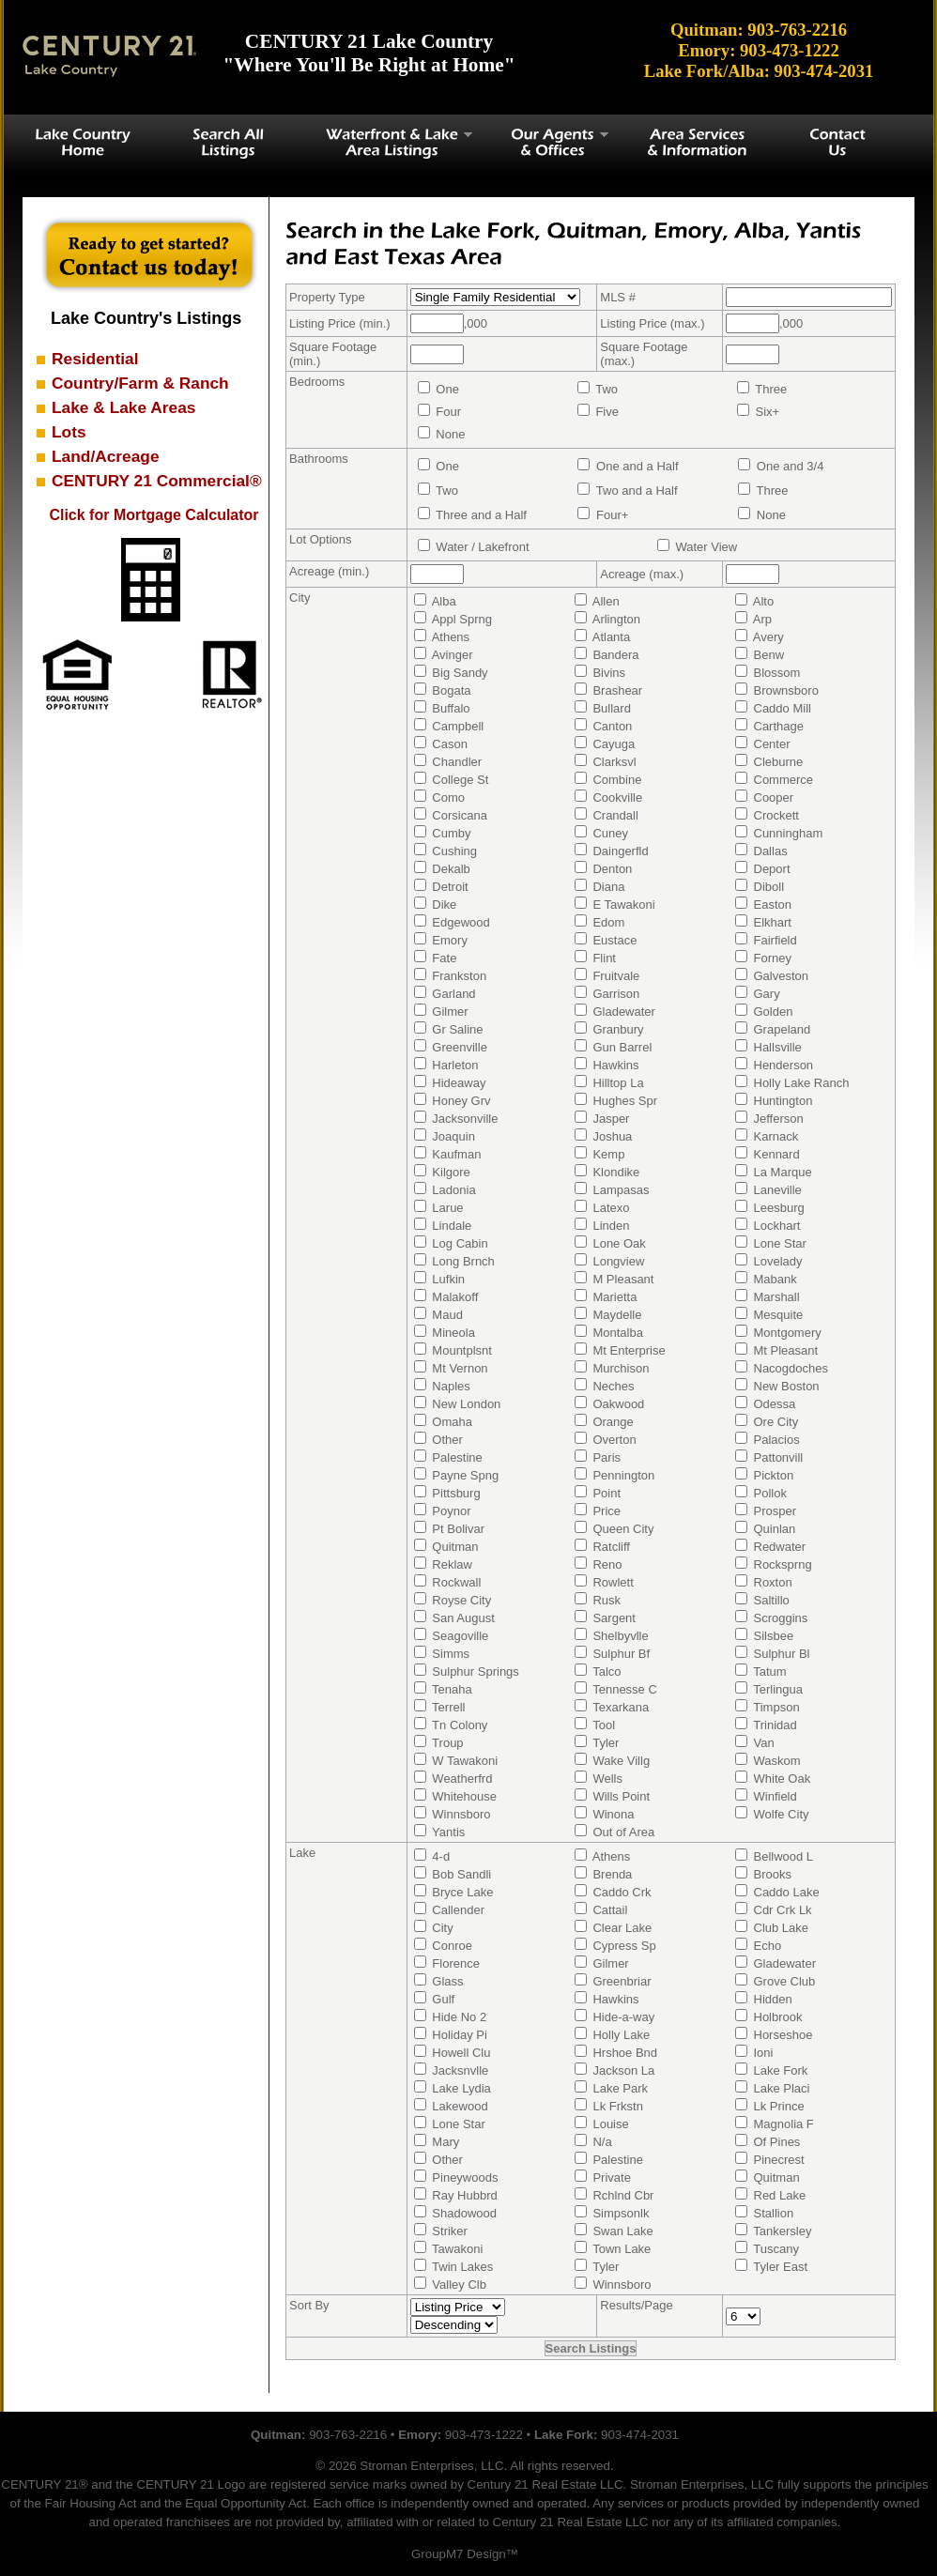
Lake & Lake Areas (123, 407)
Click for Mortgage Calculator (153, 515)
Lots (69, 431)
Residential (95, 358)
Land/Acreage (106, 456)
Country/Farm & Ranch (140, 383)
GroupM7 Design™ (464, 2554)
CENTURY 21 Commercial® (157, 480)
